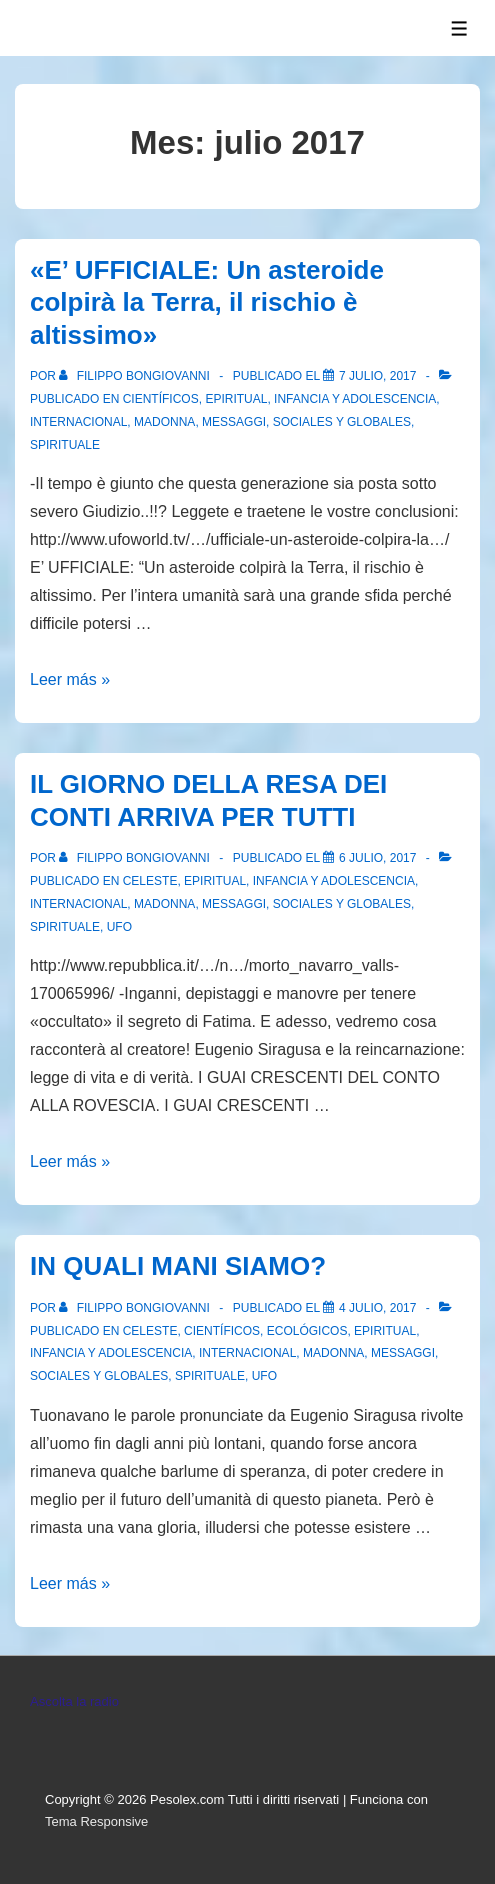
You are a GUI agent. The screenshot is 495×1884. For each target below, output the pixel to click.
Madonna (164, 422)
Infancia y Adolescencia (355, 399)
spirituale (65, 445)
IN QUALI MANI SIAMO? (178, 1266)
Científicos (161, 399)
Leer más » (70, 679)
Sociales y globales (342, 422)
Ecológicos (307, 1331)
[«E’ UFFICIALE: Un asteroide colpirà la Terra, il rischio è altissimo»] (377, 376)
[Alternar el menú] (459, 28)
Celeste (150, 881)
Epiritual (236, 399)
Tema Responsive (96, 1821)
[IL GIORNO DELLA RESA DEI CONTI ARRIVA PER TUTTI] (377, 858)
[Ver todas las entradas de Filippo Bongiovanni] (136, 376)
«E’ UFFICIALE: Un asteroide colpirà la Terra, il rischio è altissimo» (207, 302)
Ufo (119, 927)
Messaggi (234, 422)
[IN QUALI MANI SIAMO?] (377, 1308)
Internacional (78, 422)
